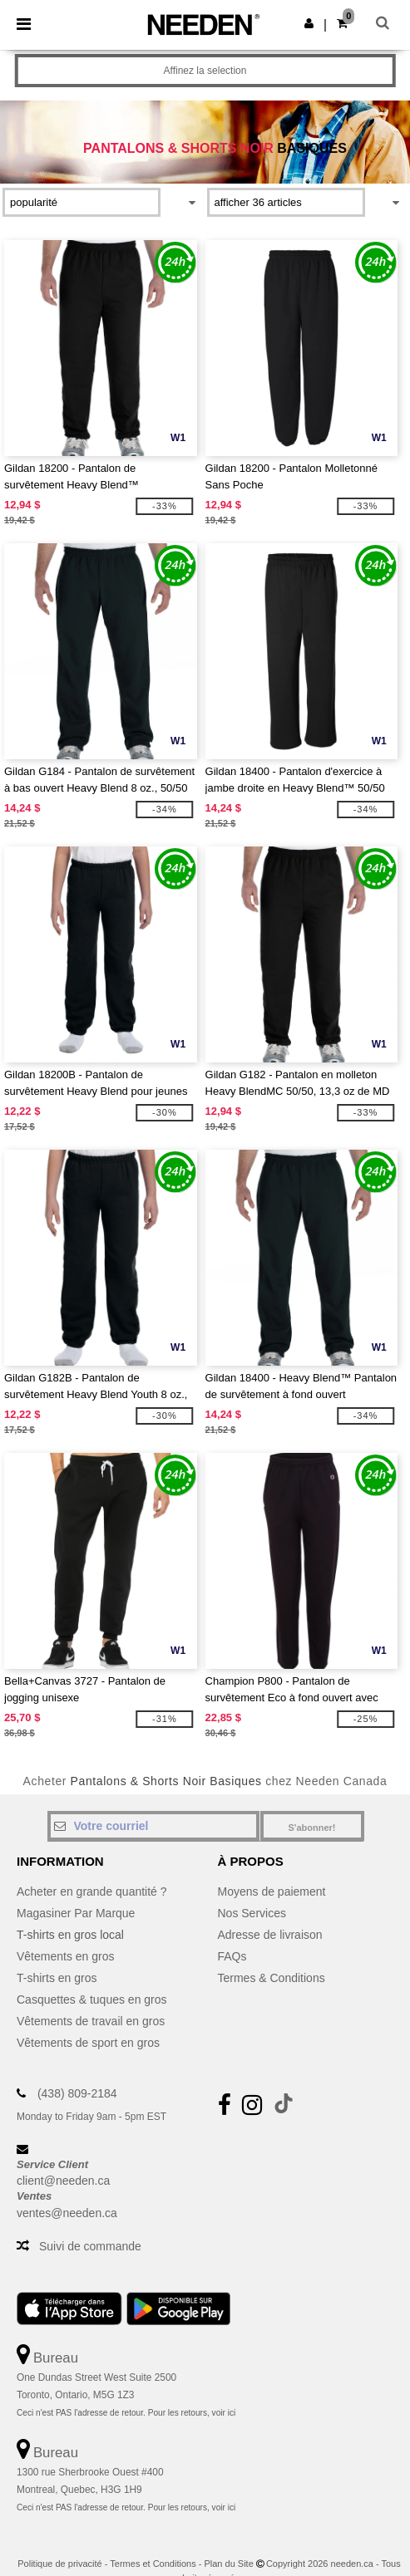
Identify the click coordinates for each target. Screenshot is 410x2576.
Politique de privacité (59, 2564)
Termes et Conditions (152, 2564)
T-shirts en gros (56, 1978)
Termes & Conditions (271, 1978)
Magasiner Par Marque (76, 1913)
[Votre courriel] (153, 1826)
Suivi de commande (90, 2246)
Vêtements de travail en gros (91, 2021)
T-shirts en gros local (70, 1934)
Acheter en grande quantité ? (92, 1891)
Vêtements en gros (66, 1956)
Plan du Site (228, 2564)
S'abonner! (311, 1828)
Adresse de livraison (270, 1934)
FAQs (232, 1956)
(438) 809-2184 (77, 2093)
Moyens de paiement (272, 1891)
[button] (309, 23)
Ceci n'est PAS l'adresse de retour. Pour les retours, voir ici (126, 2412)
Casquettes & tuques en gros (92, 1999)
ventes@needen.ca (67, 2213)
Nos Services (252, 1913)
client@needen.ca (63, 2180)
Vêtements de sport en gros (88, 2042)
